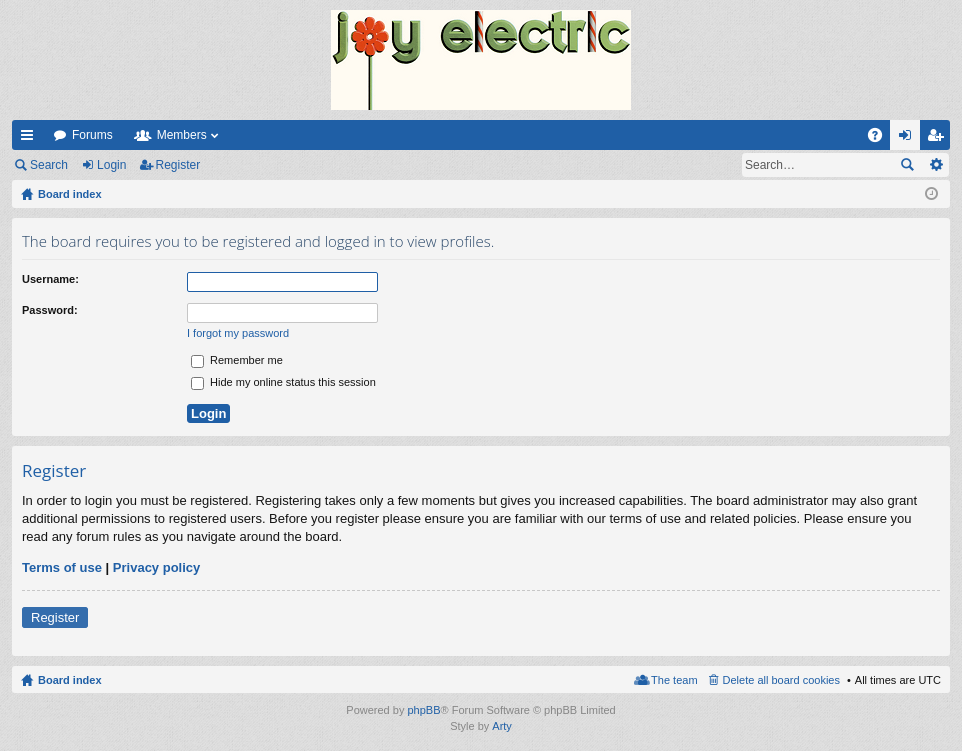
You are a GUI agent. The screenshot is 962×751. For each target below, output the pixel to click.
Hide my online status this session (283, 382)
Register (178, 165)
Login (111, 165)
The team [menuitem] (674, 680)
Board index (70, 680)
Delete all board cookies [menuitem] (781, 680)
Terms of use (62, 567)
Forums (92, 135)
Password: (50, 310)
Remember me (237, 360)
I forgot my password (238, 333)
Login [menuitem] (909, 139)
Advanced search (935, 165)
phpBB (423, 710)
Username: (50, 279)
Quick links (31, 139)
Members (182, 135)
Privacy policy (156, 567)
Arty (502, 726)
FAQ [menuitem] (881, 139)
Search (49, 165)
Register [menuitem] (939, 139)
